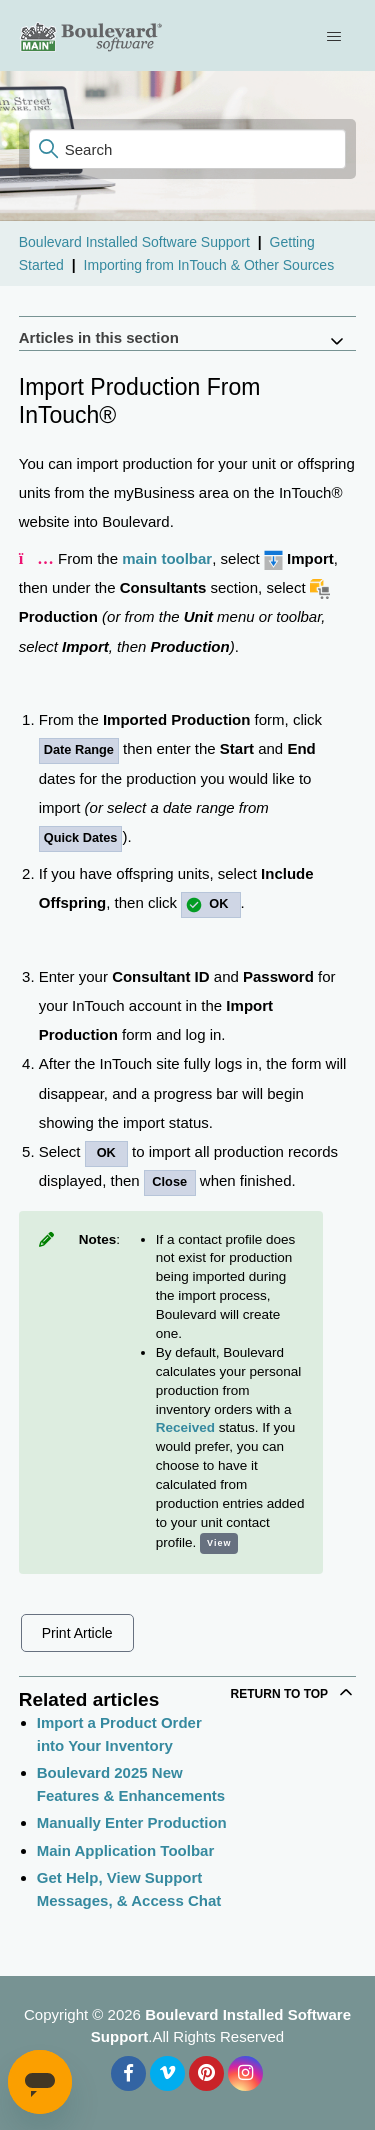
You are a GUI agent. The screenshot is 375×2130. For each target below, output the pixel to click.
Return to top (294, 1692)
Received (185, 1427)
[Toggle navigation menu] (336, 36)
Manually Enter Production (132, 1822)
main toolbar (167, 558)
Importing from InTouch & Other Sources (209, 265)
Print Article (77, 1633)
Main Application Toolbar (126, 1850)
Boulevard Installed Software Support (134, 242)
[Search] (188, 149)
